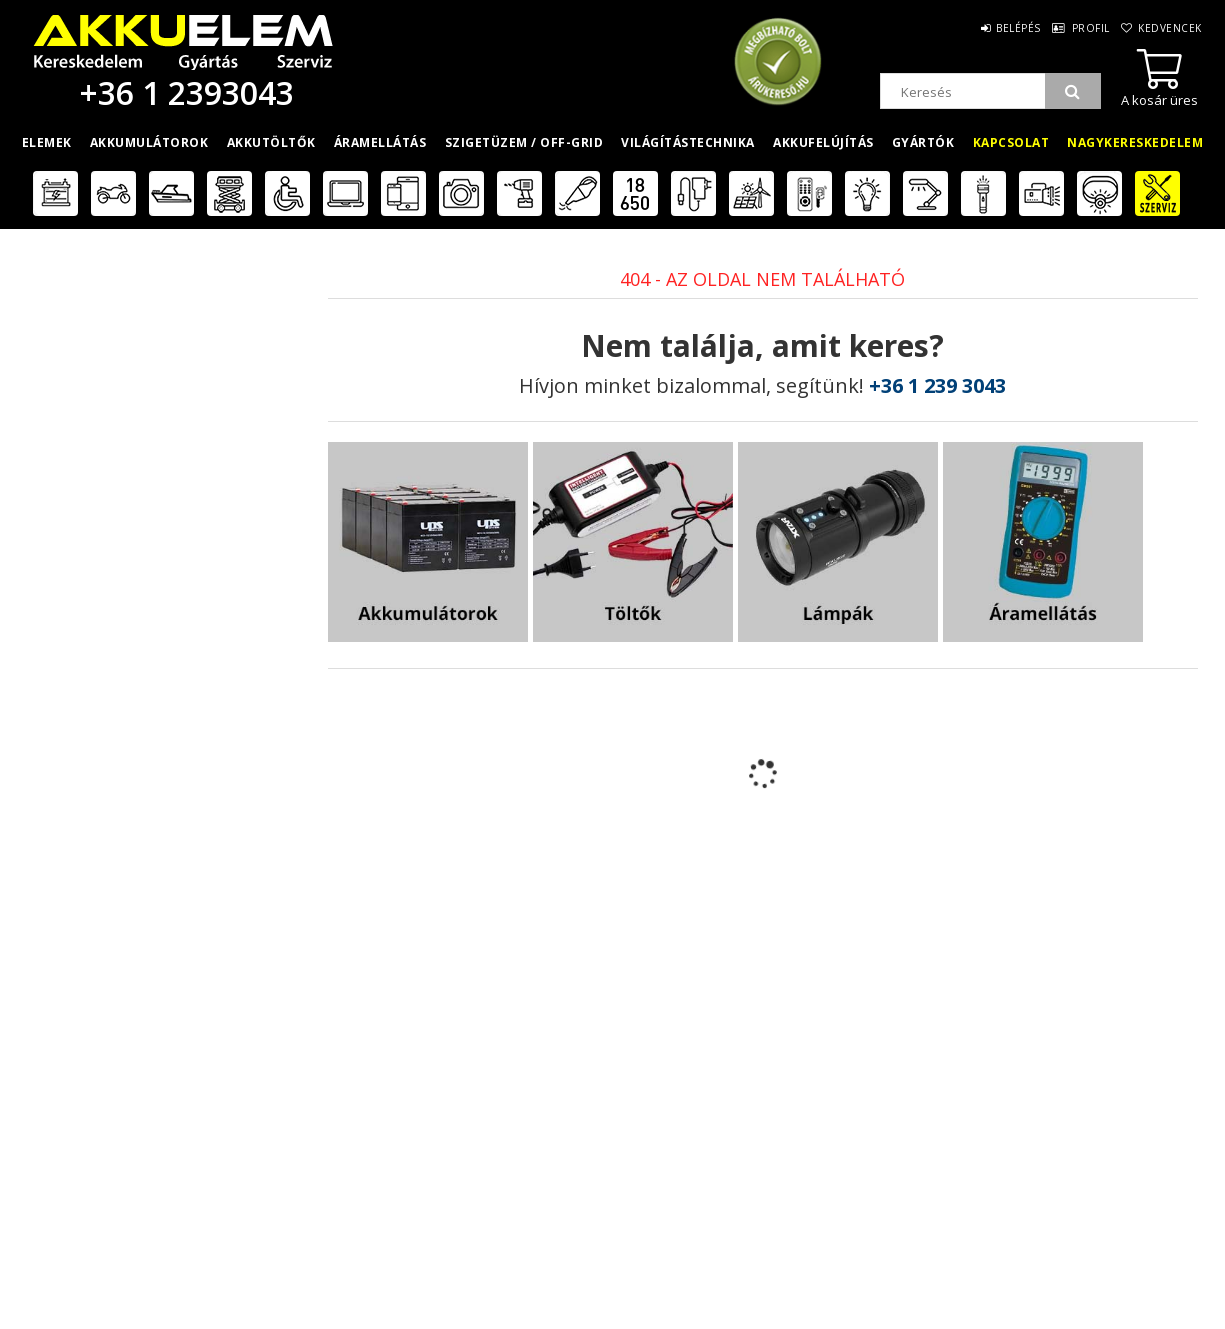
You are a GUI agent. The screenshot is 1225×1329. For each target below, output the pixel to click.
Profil (1063, 28)
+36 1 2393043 (183, 92)
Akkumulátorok (149, 142)
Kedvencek (1161, 28)
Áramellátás (380, 142)
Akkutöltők (271, 142)
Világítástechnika (688, 142)
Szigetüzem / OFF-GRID (524, 142)
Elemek (47, 142)
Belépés (972, 28)
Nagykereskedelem (1135, 142)
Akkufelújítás (823, 142)
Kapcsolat (1011, 142)
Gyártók (923, 142)
